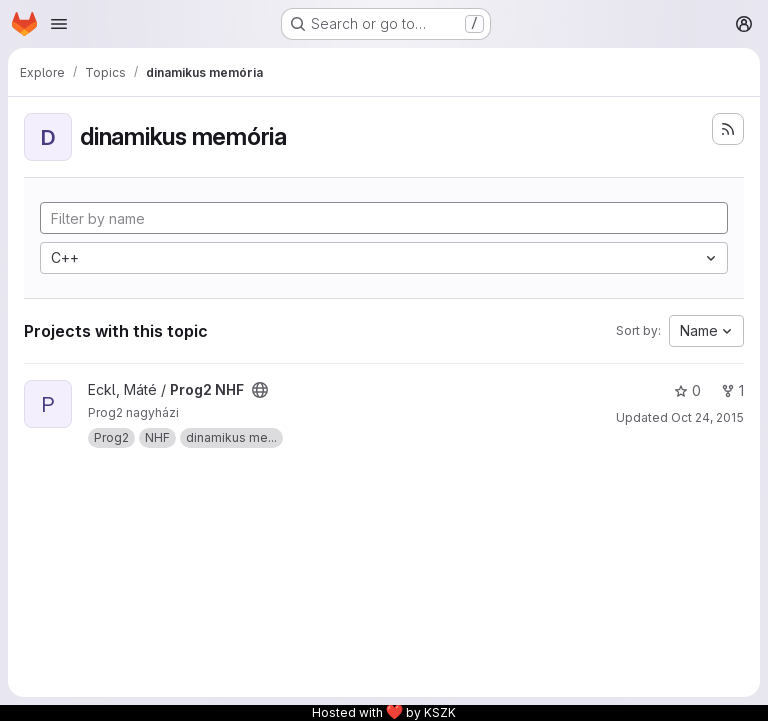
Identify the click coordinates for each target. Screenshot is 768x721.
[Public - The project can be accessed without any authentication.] (260, 390)
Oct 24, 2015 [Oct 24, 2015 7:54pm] (707, 417)
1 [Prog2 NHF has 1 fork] (732, 390)
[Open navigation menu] (59, 24)
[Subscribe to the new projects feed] (728, 129)
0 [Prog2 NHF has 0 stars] (687, 390)
